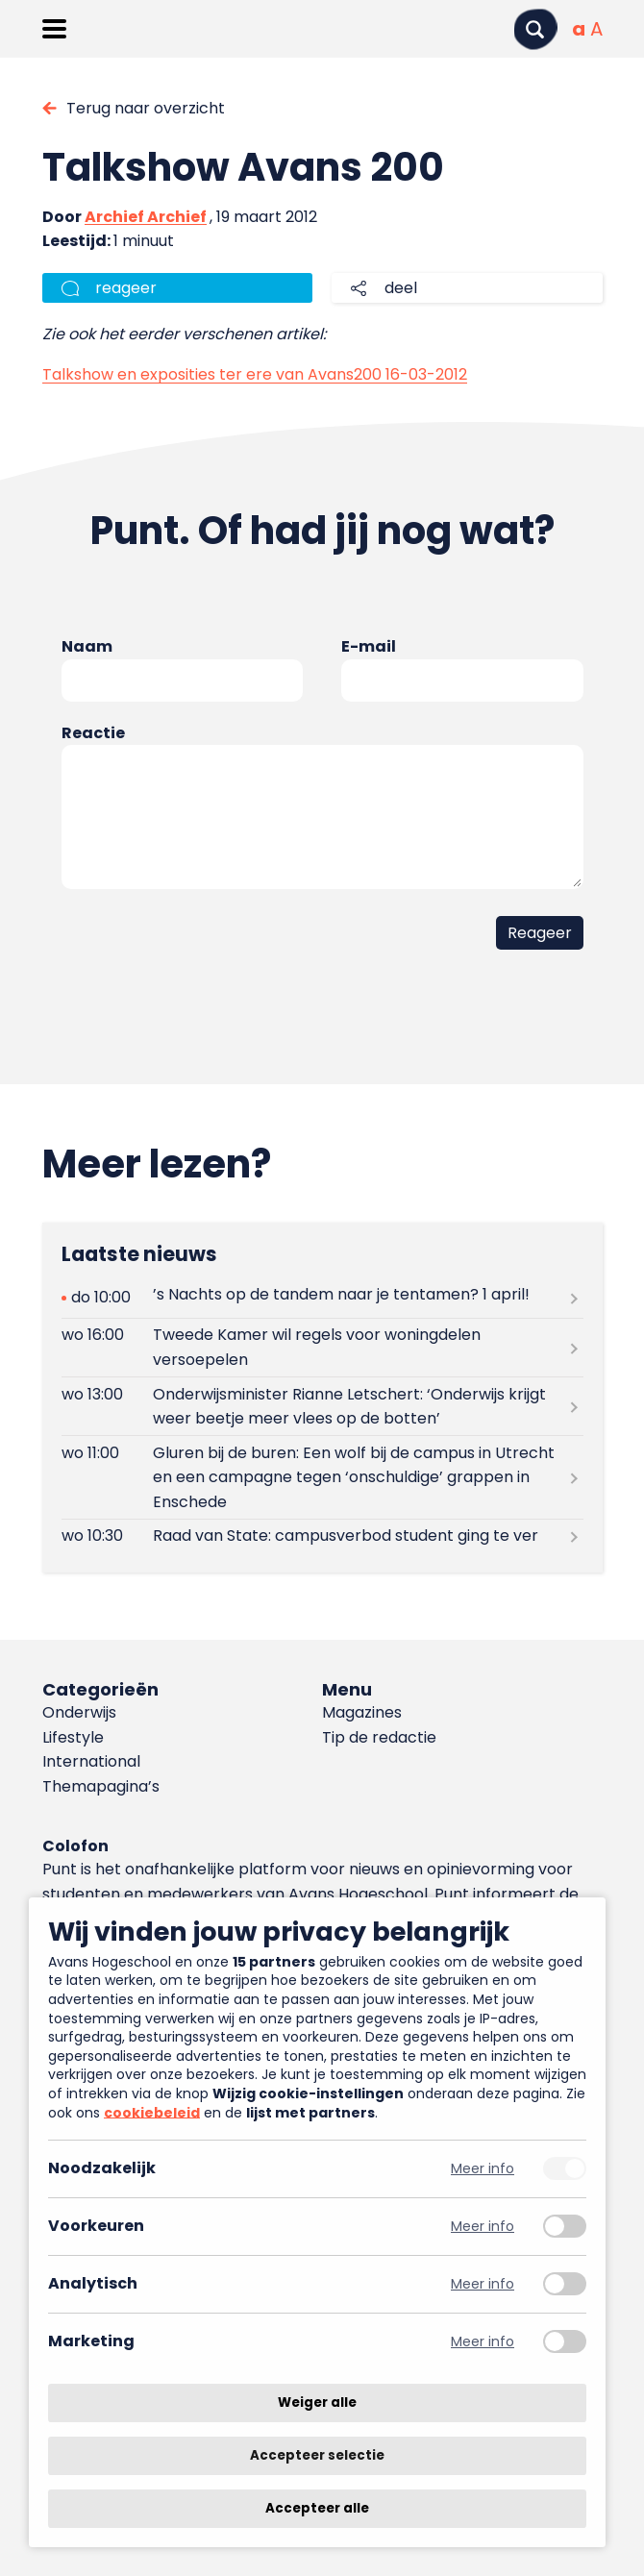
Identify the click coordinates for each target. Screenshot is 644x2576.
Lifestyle (73, 1737)
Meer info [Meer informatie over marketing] (482, 2342)
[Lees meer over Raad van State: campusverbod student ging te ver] (322, 1536)
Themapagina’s (101, 1786)
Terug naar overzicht (145, 108)
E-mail (368, 646)
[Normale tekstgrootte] (578, 28)
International (91, 1761)
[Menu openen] (54, 28)
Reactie (93, 733)
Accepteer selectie (317, 2455)
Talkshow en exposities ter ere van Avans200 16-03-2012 (254, 374)
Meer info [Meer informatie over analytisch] (482, 2284)
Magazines (362, 1712)
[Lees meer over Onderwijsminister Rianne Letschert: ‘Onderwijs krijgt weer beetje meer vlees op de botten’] (322, 1406)
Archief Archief (146, 217)
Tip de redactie (379, 1737)
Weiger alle (317, 2402)
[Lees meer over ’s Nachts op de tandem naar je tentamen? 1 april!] (322, 1298)
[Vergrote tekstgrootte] (596, 28)
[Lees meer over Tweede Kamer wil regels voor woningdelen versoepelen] (322, 1347)
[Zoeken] (535, 29)
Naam (87, 646)
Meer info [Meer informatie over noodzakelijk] (482, 2169)
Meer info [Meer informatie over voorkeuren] (482, 2226)
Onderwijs (79, 1712)
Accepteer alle (317, 2508)
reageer (126, 288)
